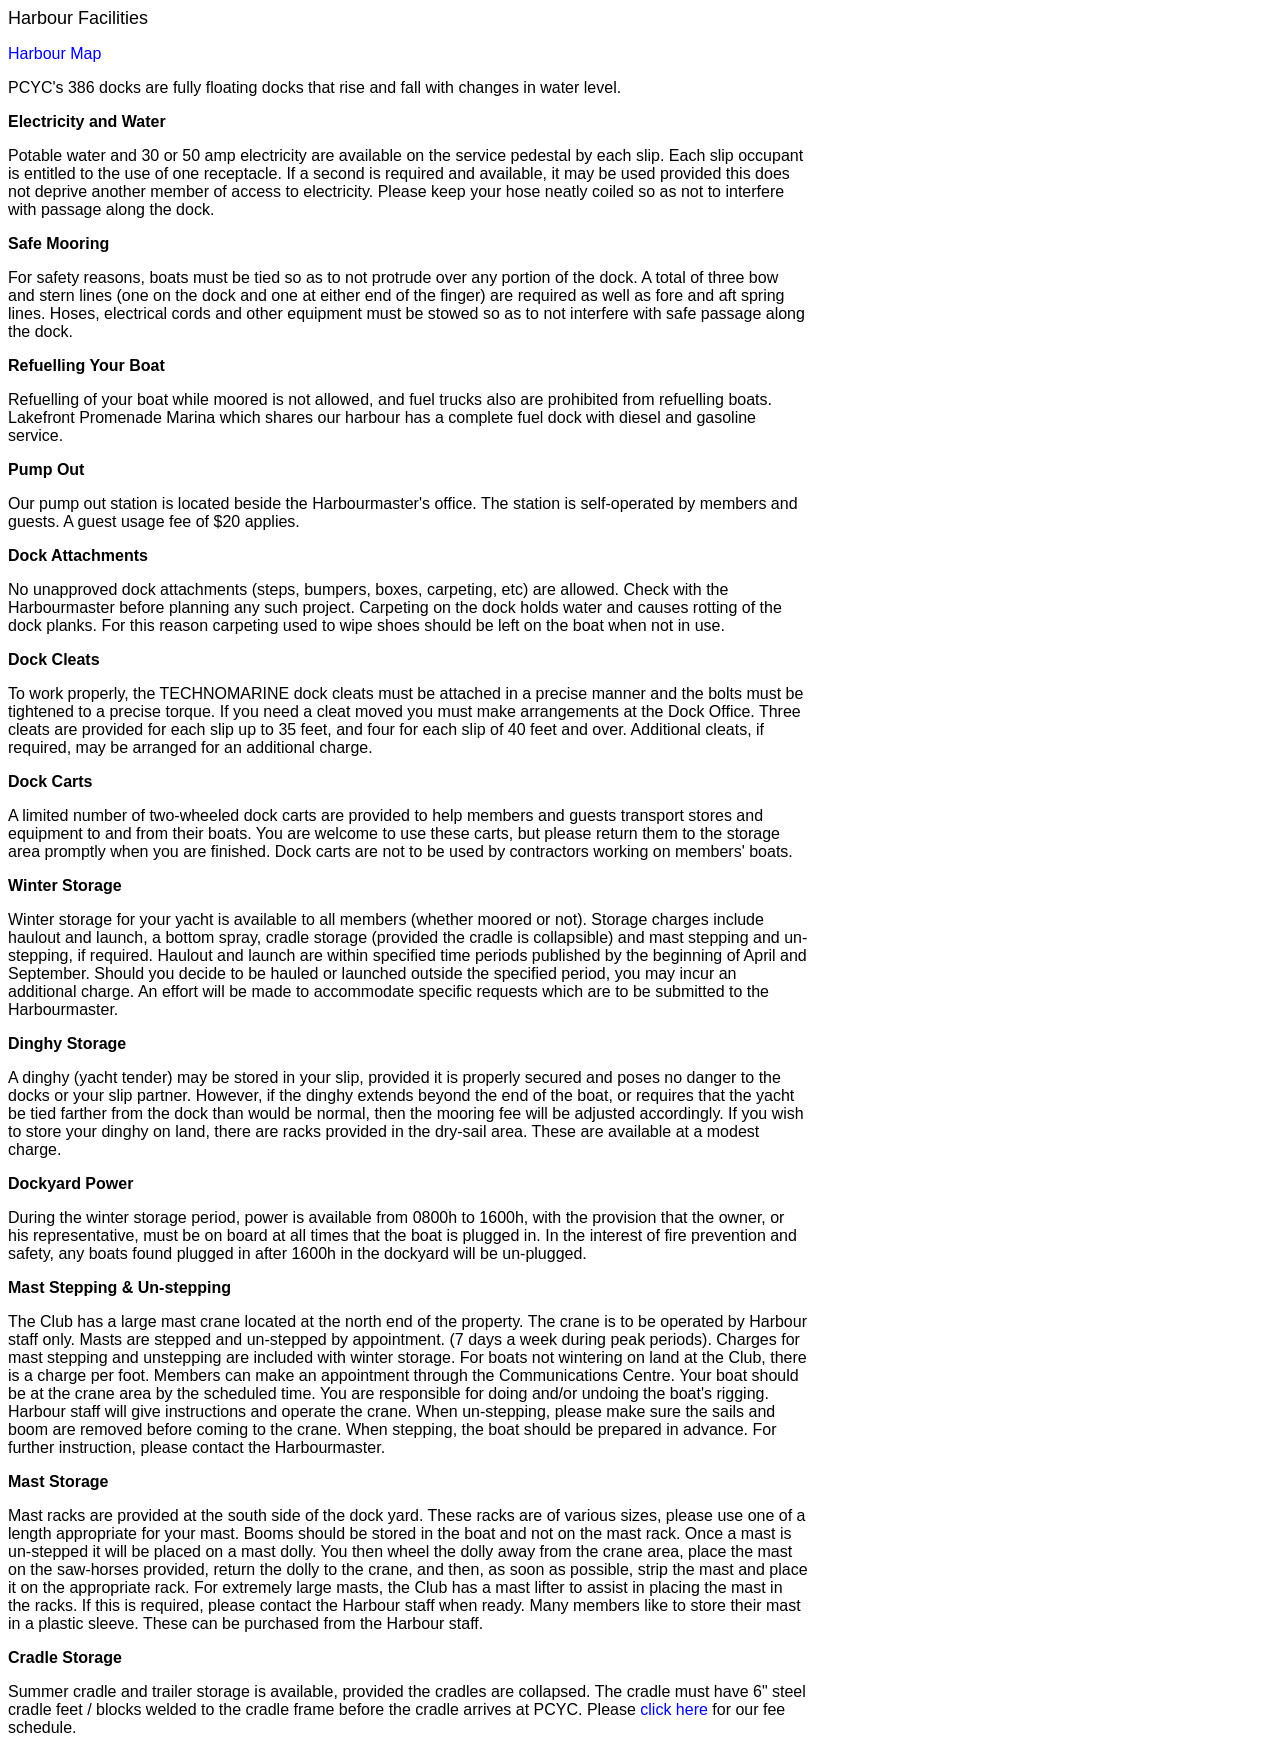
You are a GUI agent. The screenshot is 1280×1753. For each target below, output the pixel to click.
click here (674, 1709)
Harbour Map (54, 53)
